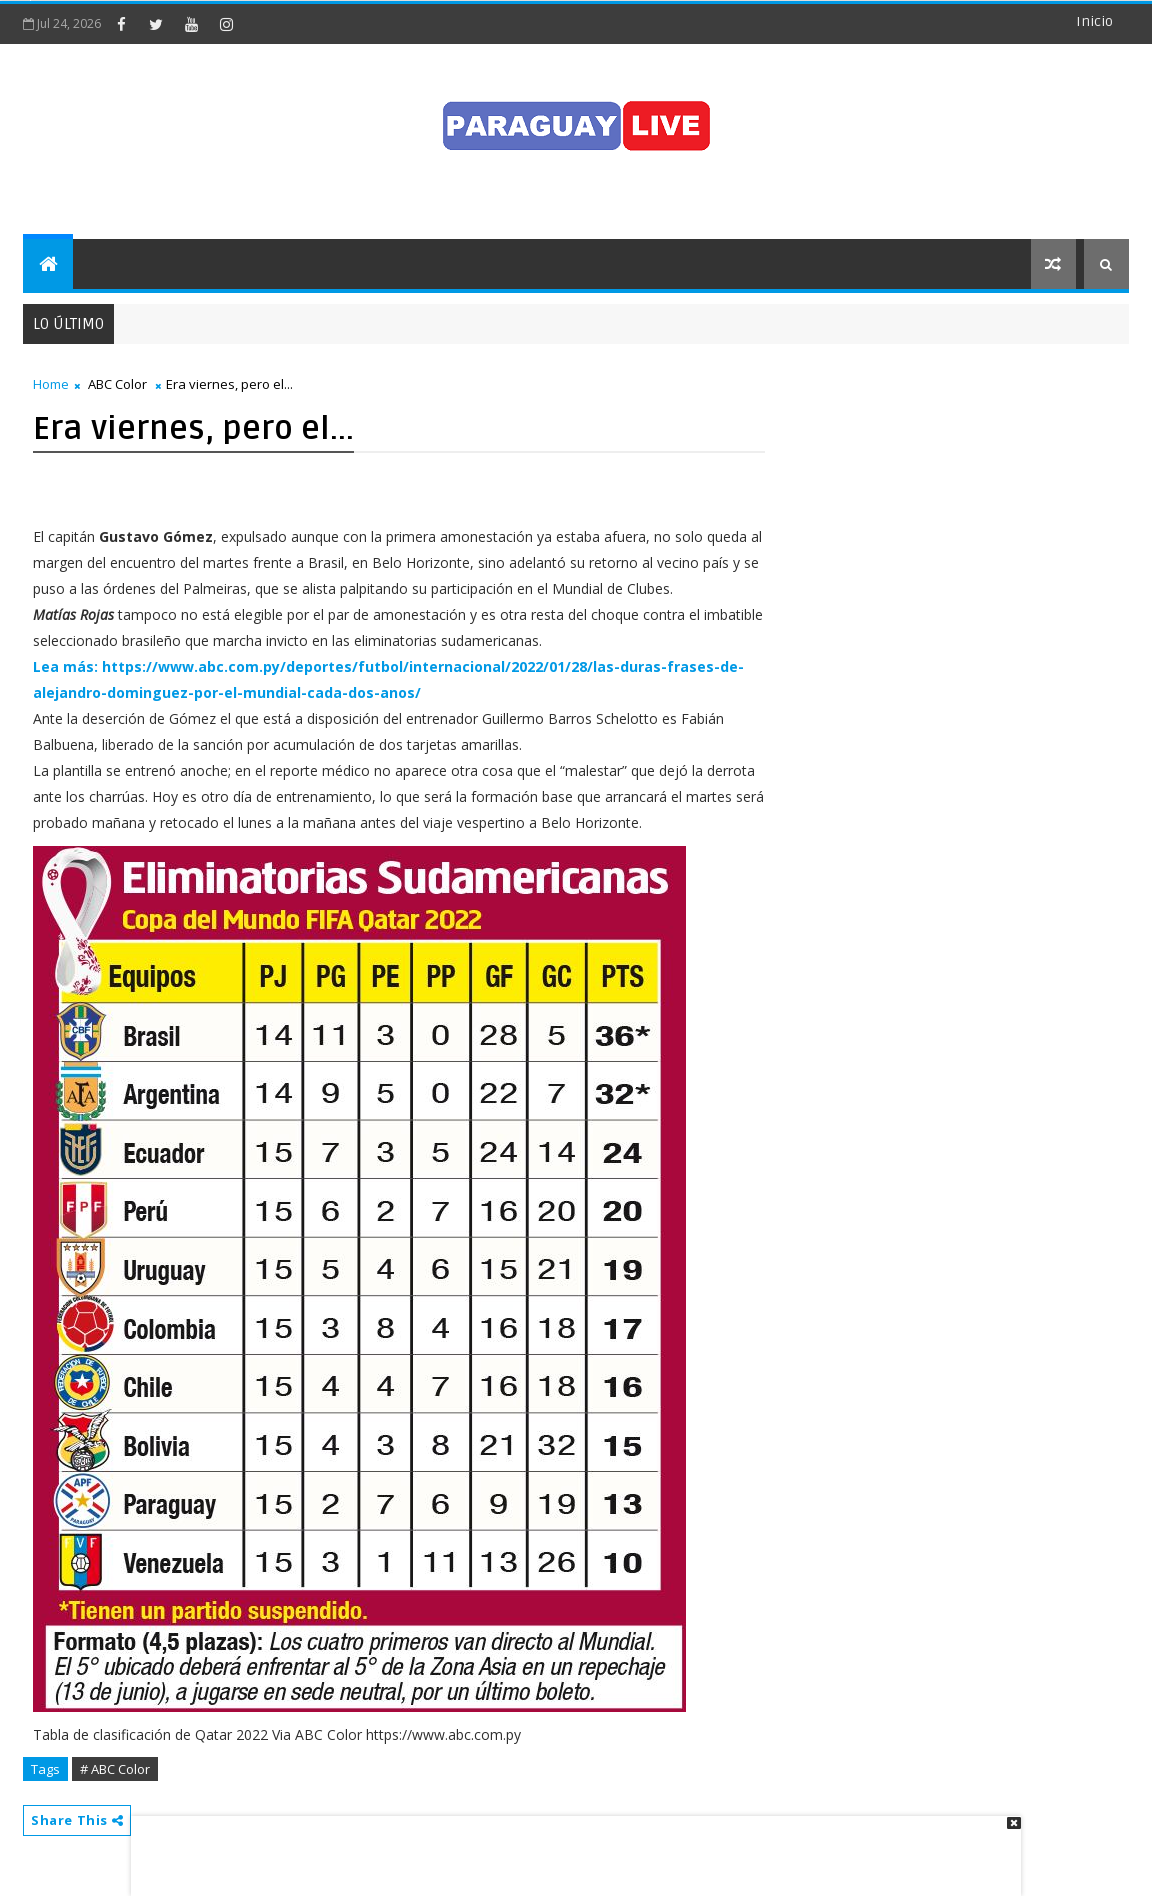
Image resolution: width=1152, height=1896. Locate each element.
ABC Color (117, 384)
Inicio (1094, 21)
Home (51, 384)
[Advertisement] (569, 1846)
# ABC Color (115, 1769)
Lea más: (65, 666)
